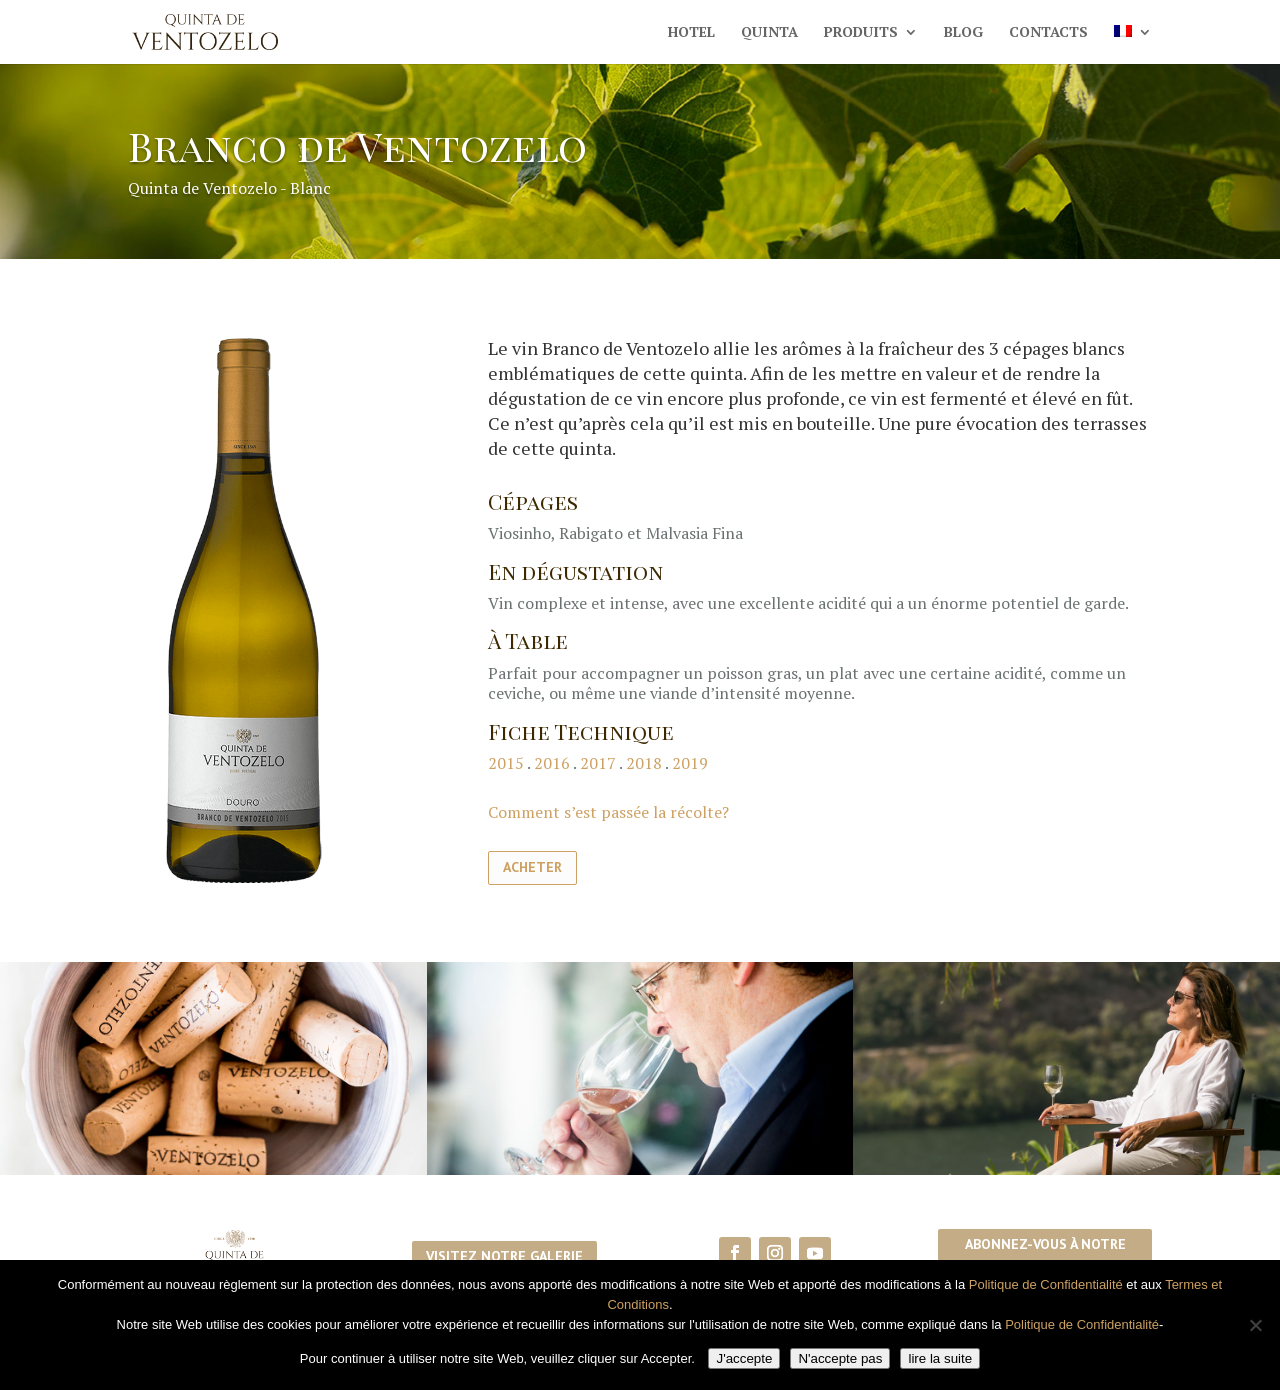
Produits (861, 33)
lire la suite (940, 1358)
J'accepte (744, 1358)
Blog (963, 33)
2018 (644, 763)
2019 (690, 763)
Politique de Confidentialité (1046, 1284)
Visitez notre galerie (504, 1256)
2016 (552, 763)
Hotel (691, 33)
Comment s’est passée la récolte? (608, 812)
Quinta (769, 33)
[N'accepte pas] (1255, 1325)
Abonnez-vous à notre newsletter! (1045, 1256)
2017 (598, 763)
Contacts (1048, 33)
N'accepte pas (840, 1358)
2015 (507, 763)
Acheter (532, 867)
